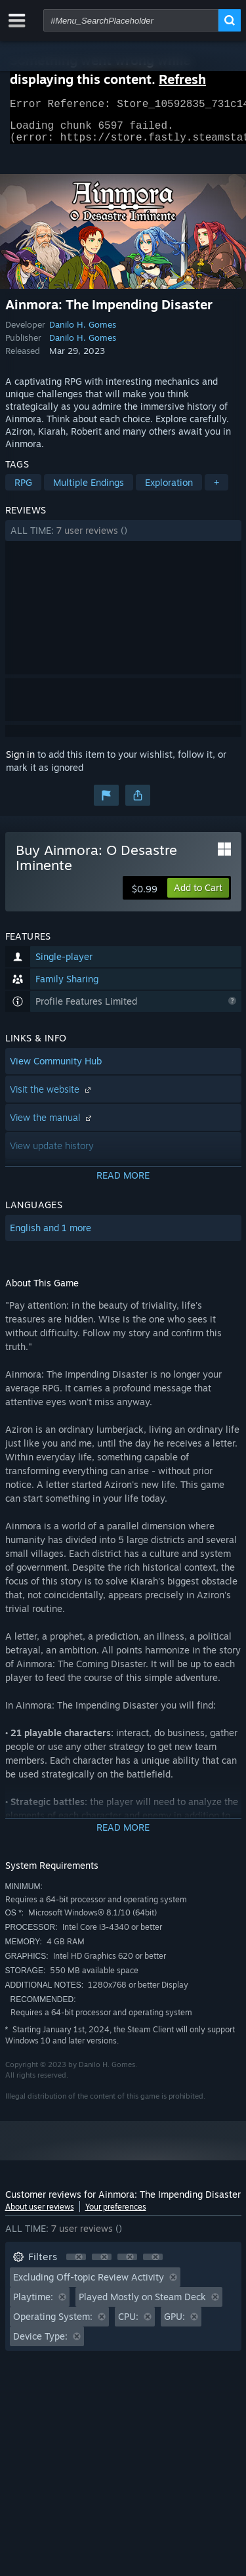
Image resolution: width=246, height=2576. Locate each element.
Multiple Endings (88, 490)
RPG (23, 490)
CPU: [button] (128, 2324)
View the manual (52, 1125)
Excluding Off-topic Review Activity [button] (88, 2284)
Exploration (169, 490)
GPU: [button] (174, 2324)
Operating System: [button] (52, 2324)
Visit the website (52, 1096)
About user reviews (39, 2214)
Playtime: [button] (33, 2304)
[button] (123, 538)
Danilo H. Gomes (82, 332)
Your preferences (115, 2214)
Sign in (20, 762)
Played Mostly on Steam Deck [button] (142, 2304)
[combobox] (130, 20)
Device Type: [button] (40, 2343)
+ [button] (216, 490)
